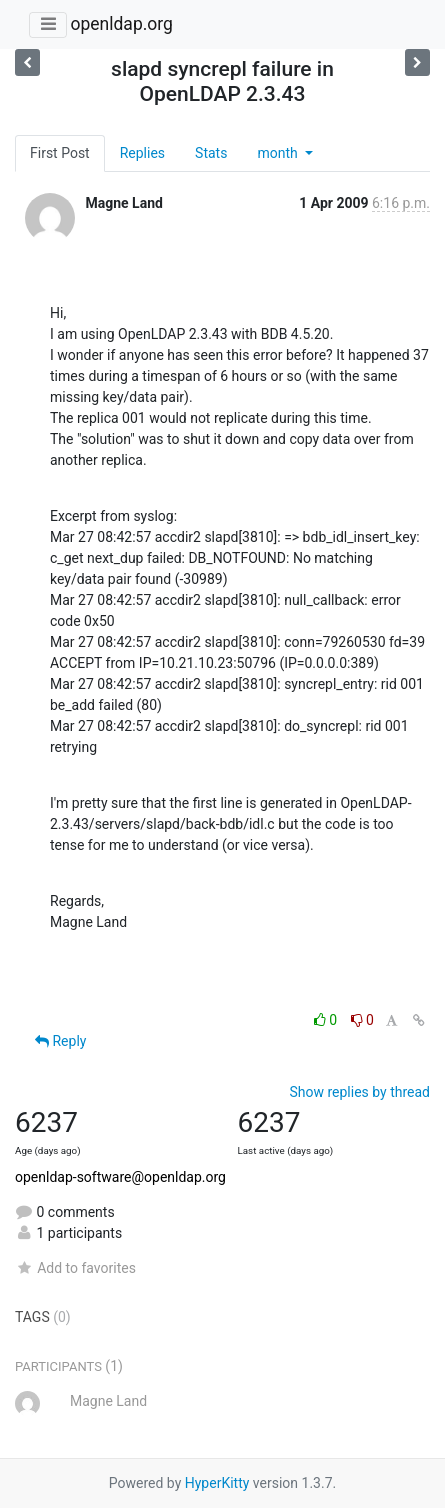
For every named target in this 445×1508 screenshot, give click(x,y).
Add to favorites (75, 1268)
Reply (60, 1041)
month (279, 153)
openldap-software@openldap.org (120, 1177)
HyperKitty (217, 1483)
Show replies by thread (359, 1092)
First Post (60, 153)
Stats (211, 153)
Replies (142, 153)
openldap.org (121, 24)
